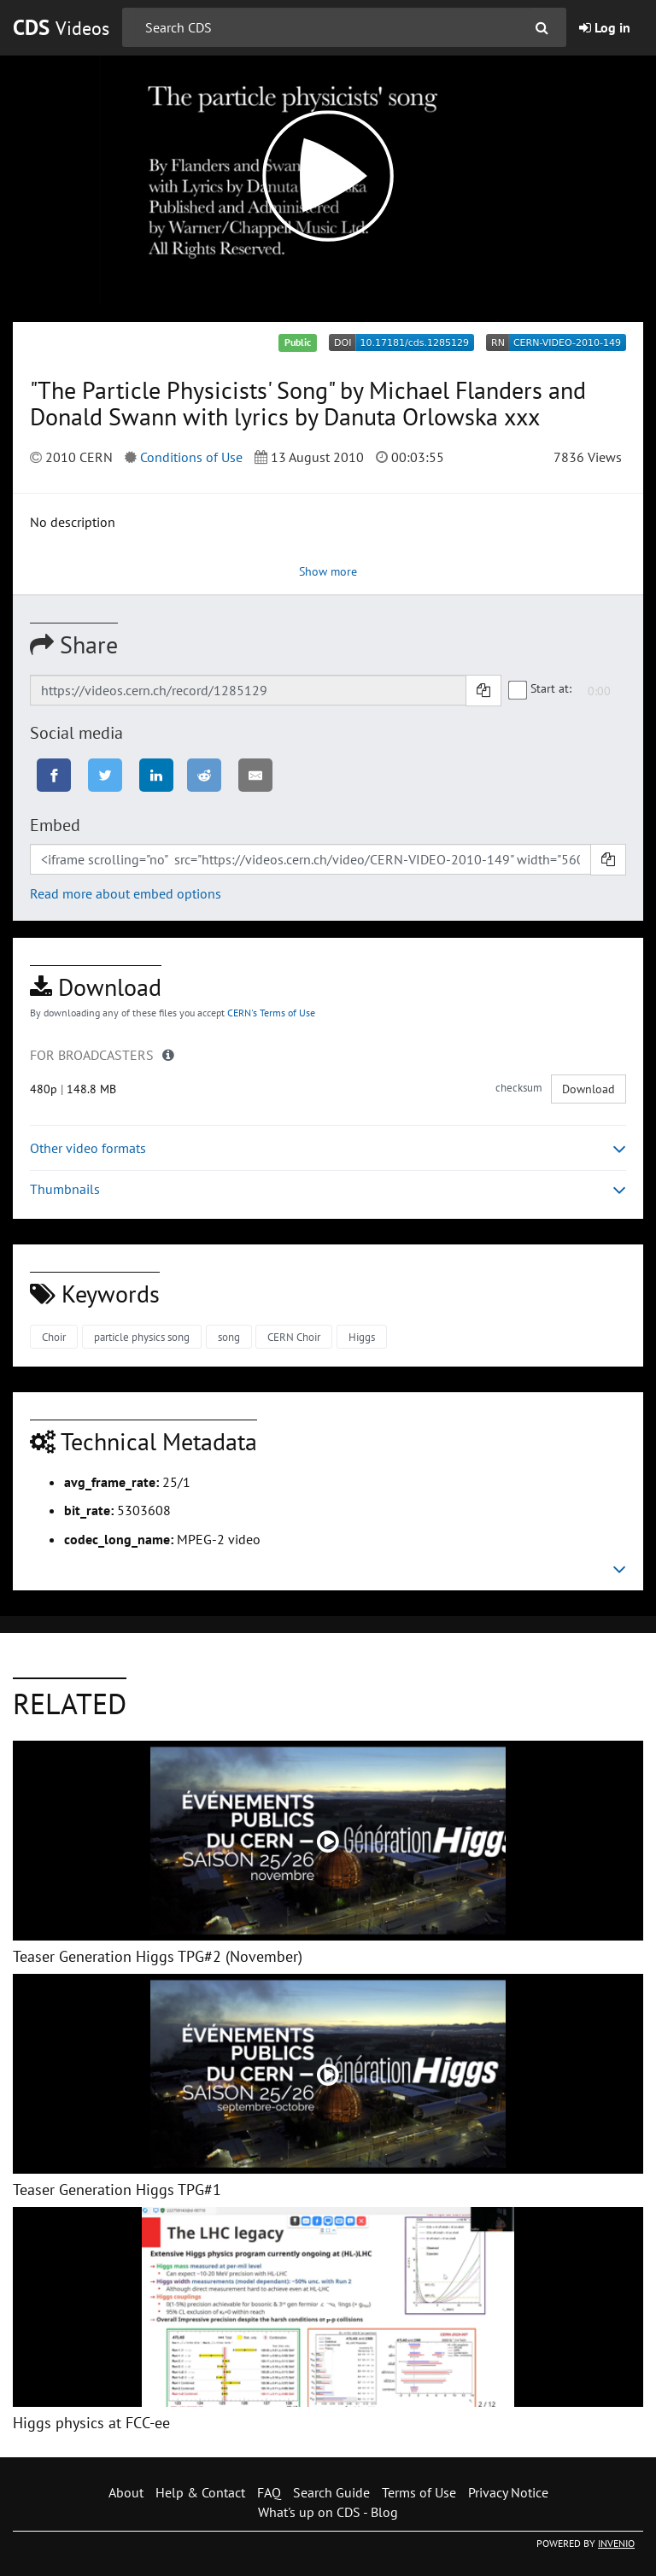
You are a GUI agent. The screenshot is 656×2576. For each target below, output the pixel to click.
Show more (328, 571)
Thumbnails (328, 1189)
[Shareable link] (248, 690)
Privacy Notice (508, 2492)
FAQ (269, 2492)
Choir (54, 1337)
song (229, 1337)
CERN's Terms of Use (271, 1012)
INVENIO (616, 2543)
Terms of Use (419, 2492)
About (126, 2492)
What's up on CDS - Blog (328, 2511)
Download (588, 1089)
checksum (518, 1087)
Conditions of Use (191, 456)
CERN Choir (293, 1337)
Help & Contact (200, 2492)
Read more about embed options (125, 893)
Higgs (361, 1337)
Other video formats (328, 1148)
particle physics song (142, 1337)
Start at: (540, 689)
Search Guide (331, 2492)
